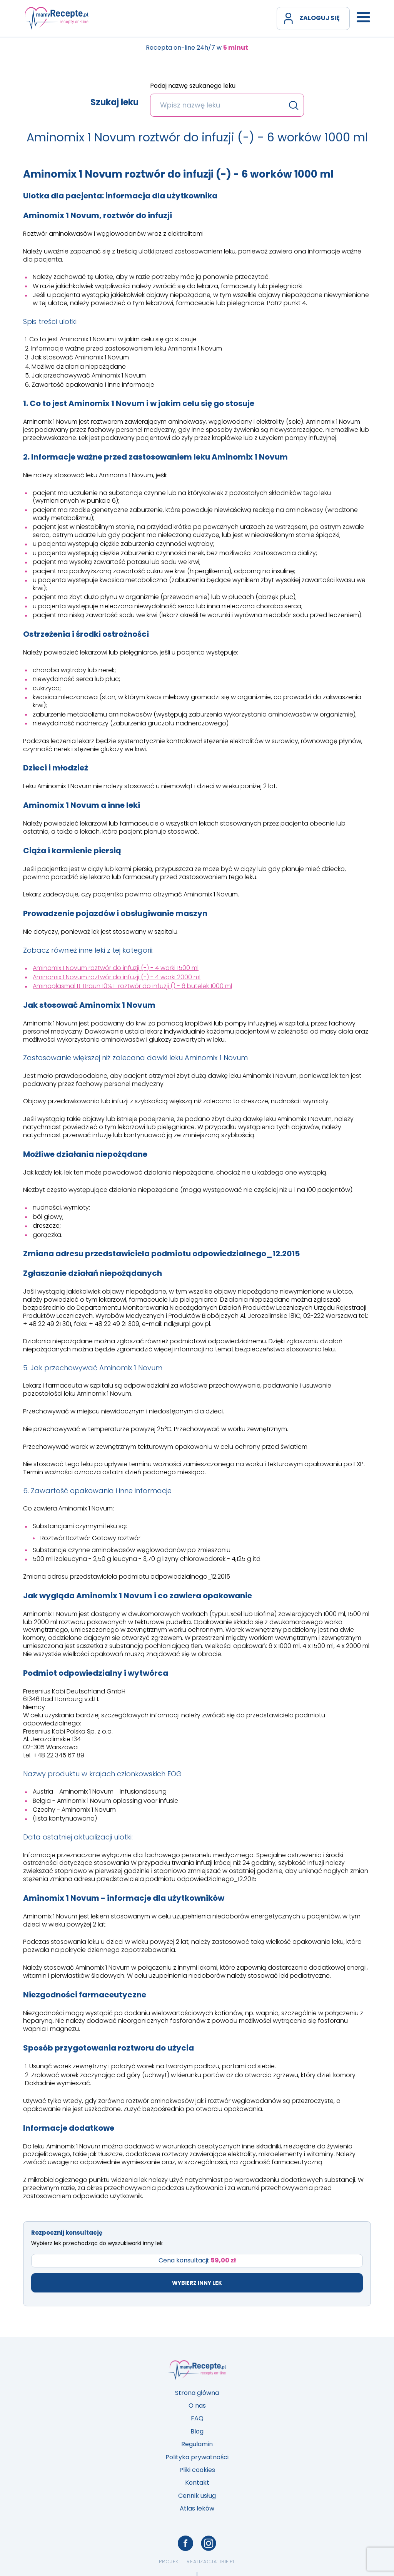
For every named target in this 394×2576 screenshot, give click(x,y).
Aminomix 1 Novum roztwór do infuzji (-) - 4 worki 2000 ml (116, 977)
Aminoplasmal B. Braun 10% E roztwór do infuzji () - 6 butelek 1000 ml (132, 986)
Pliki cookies (197, 2469)
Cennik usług (197, 2495)
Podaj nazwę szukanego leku (192, 86)
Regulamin (197, 2444)
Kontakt (197, 2482)
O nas (197, 2405)
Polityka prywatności (197, 2457)
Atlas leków (197, 2508)
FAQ (197, 2418)
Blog (197, 2431)
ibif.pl (227, 2561)
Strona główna (197, 2392)
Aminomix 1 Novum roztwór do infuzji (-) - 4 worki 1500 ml (116, 967)
